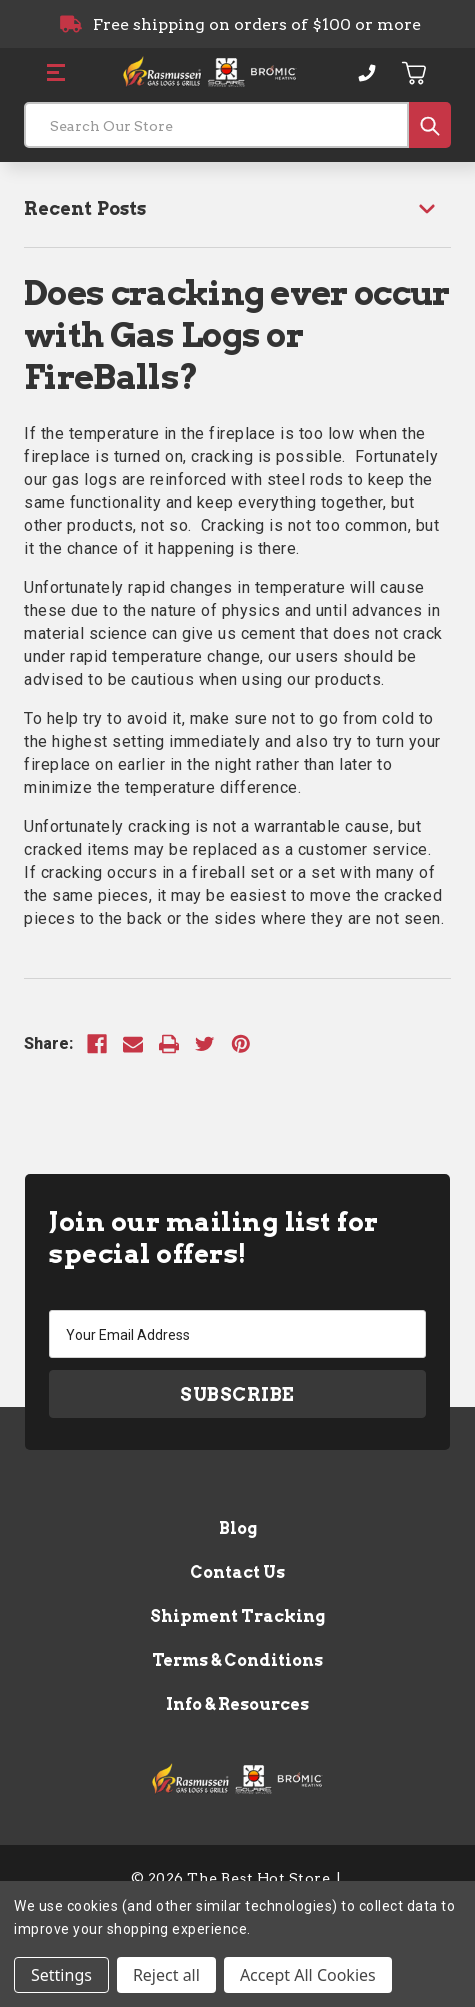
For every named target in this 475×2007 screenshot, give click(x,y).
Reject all (166, 1975)
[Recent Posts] (237, 208)
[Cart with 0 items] (415, 73)
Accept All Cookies (308, 1975)
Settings (61, 1975)
